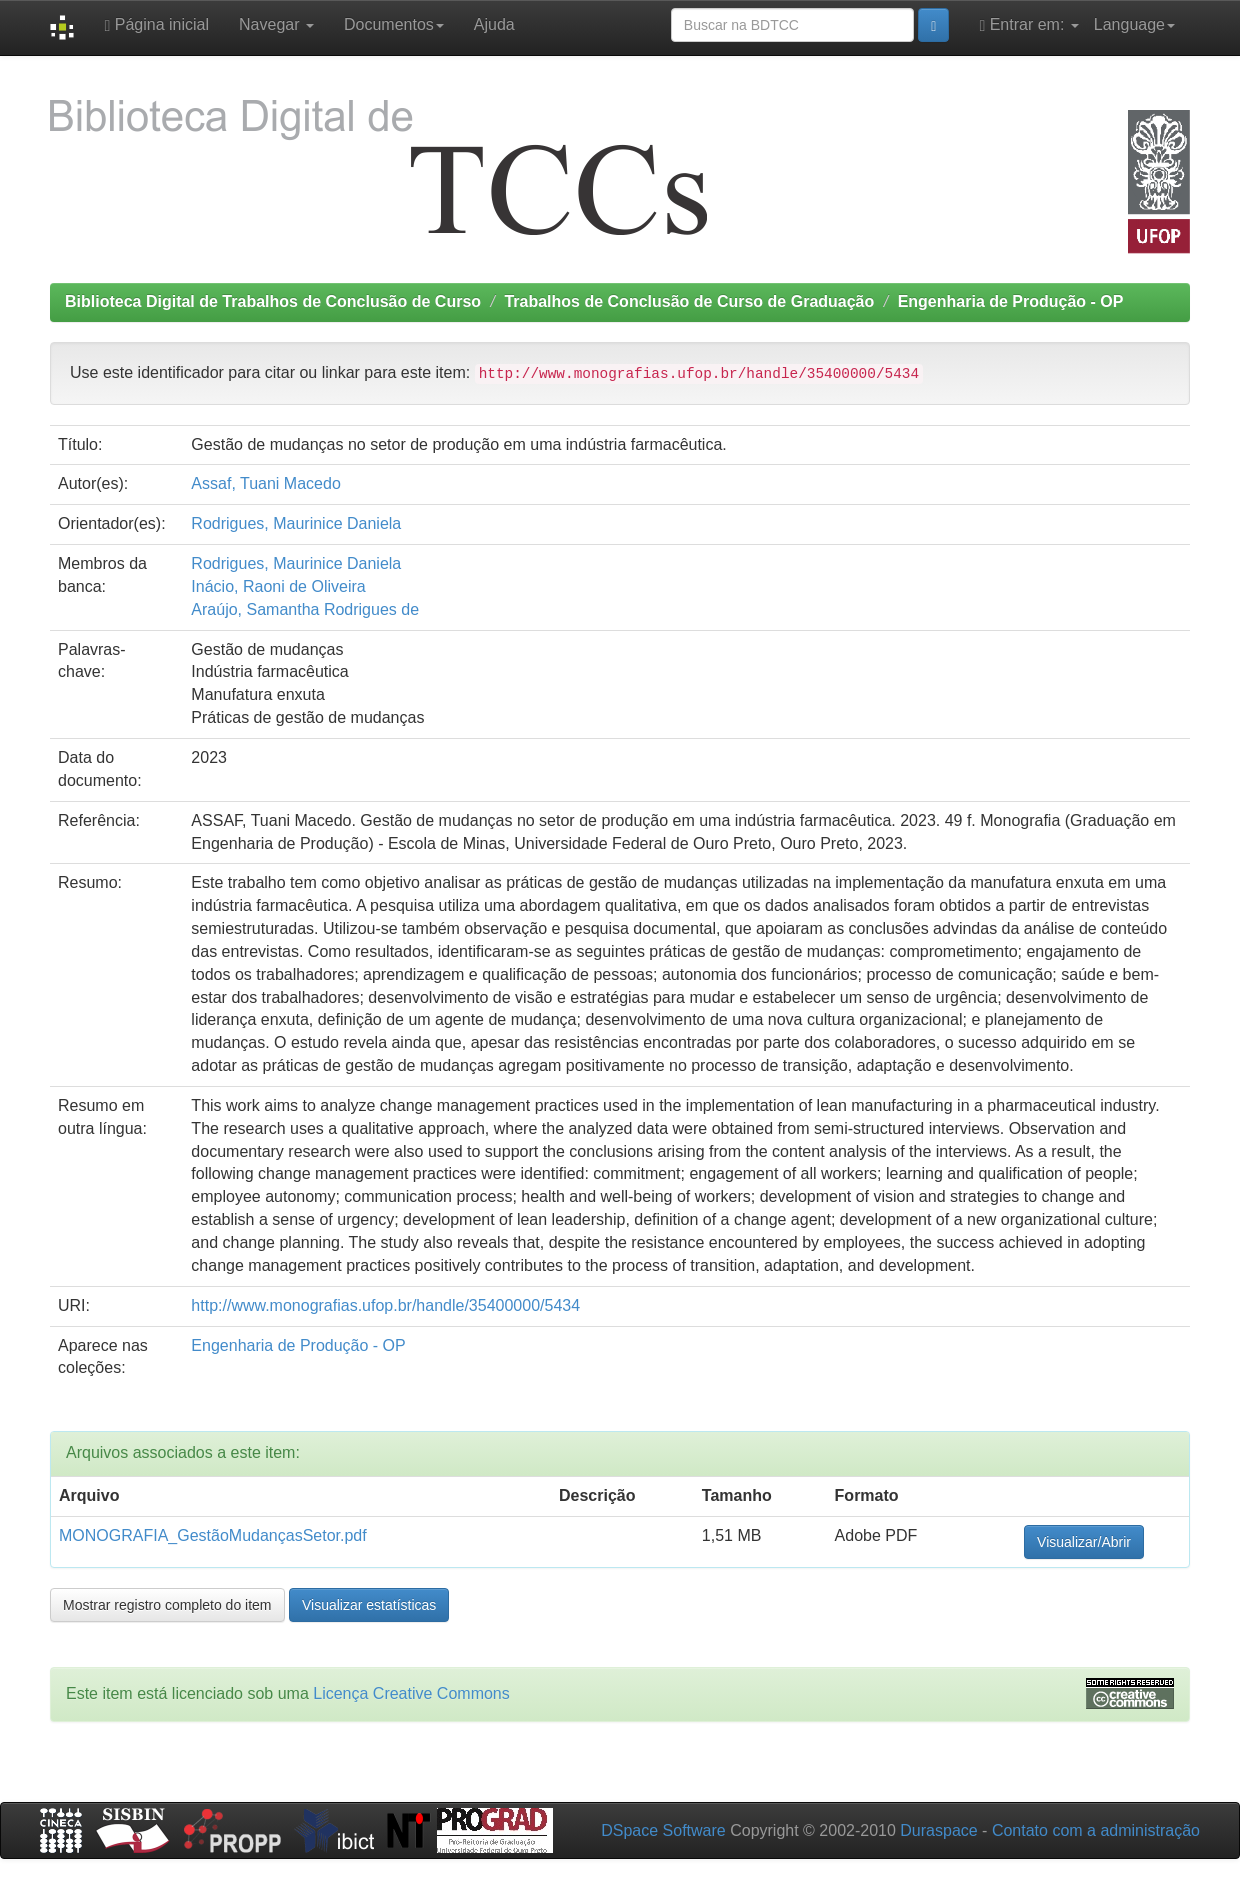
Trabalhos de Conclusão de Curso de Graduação (689, 301)
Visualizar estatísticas (369, 1605)
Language (1134, 24)
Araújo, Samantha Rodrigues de (305, 609)
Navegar (276, 24)
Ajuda (494, 24)
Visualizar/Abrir (1084, 1542)
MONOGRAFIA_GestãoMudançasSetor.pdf (213, 1535)
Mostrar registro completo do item (167, 1605)
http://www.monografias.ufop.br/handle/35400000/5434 (385, 1305)
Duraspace (938, 1830)
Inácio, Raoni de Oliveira (278, 586)
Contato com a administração (1096, 1830)
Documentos (394, 24)
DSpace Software (663, 1830)
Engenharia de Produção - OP (1011, 301)
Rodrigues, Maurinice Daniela (296, 523)
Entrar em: (1028, 25)
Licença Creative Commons (411, 1693)
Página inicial (156, 25)
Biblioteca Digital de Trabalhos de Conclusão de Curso (273, 301)
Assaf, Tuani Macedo (265, 483)
